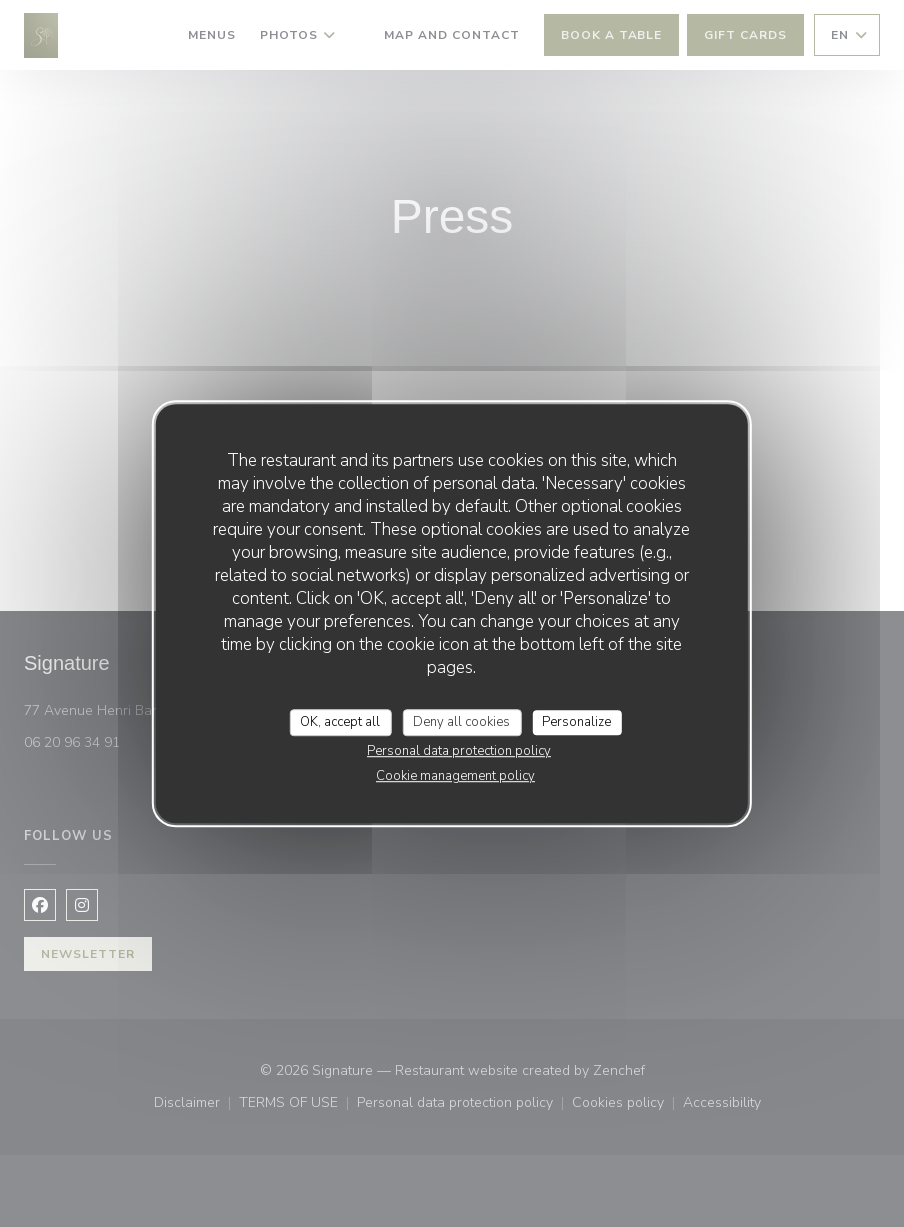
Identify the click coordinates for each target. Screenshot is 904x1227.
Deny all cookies (461, 722)
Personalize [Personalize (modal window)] (576, 722)
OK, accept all (340, 722)
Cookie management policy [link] (455, 776)
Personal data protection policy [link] (459, 751)
